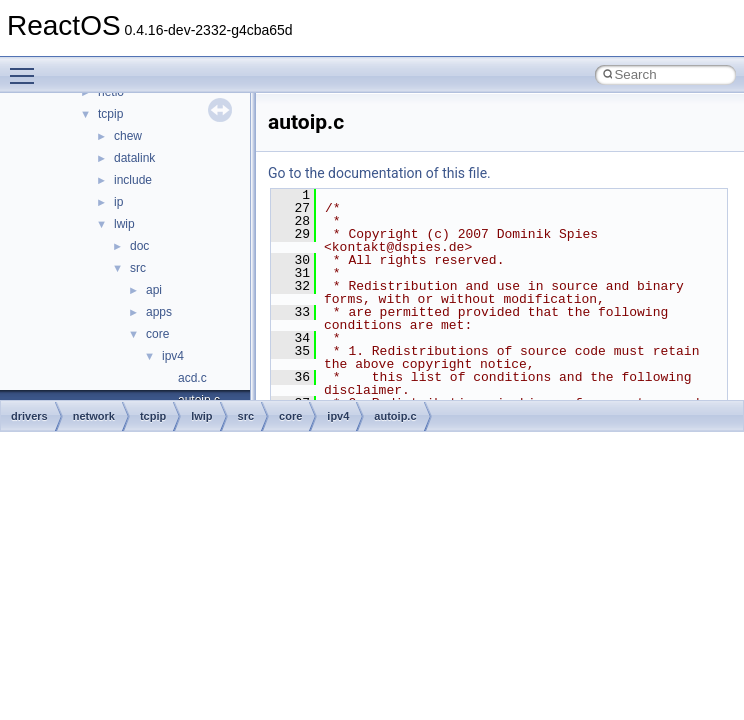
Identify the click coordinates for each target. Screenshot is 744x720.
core (157, 334)
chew (128, 136)
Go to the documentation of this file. (379, 173)
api (154, 290)
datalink (134, 158)
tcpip (110, 114)
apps (159, 312)
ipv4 (173, 356)
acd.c (192, 378)
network (94, 416)
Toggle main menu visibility (27, 67)
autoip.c (395, 416)
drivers (29, 416)
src (138, 268)
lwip (124, 224)
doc (139, 246)
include (133, 180)
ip (118, 202)
